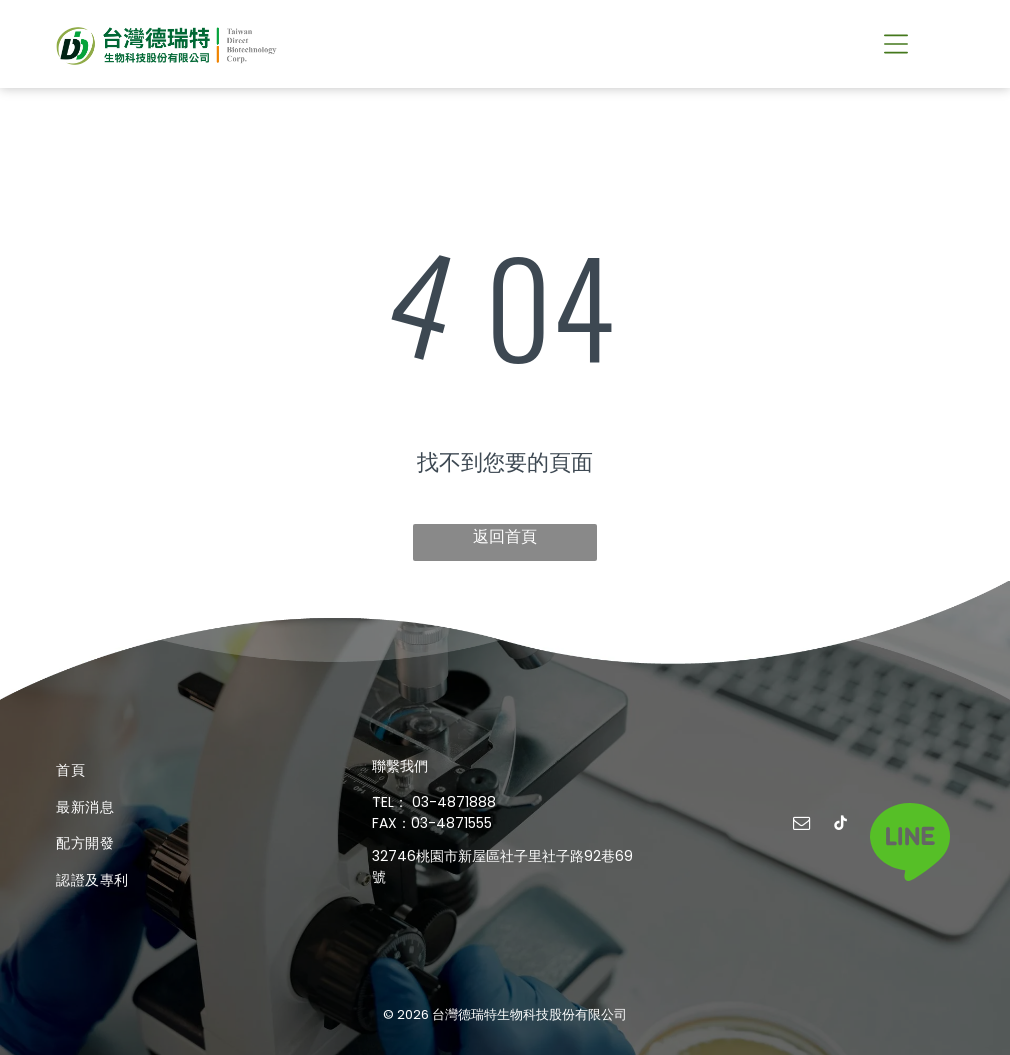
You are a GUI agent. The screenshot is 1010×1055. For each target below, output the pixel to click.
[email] (801, 825)
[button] (896, 44)
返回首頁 (505, 536)
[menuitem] (188, 770)
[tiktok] (840, 825)
